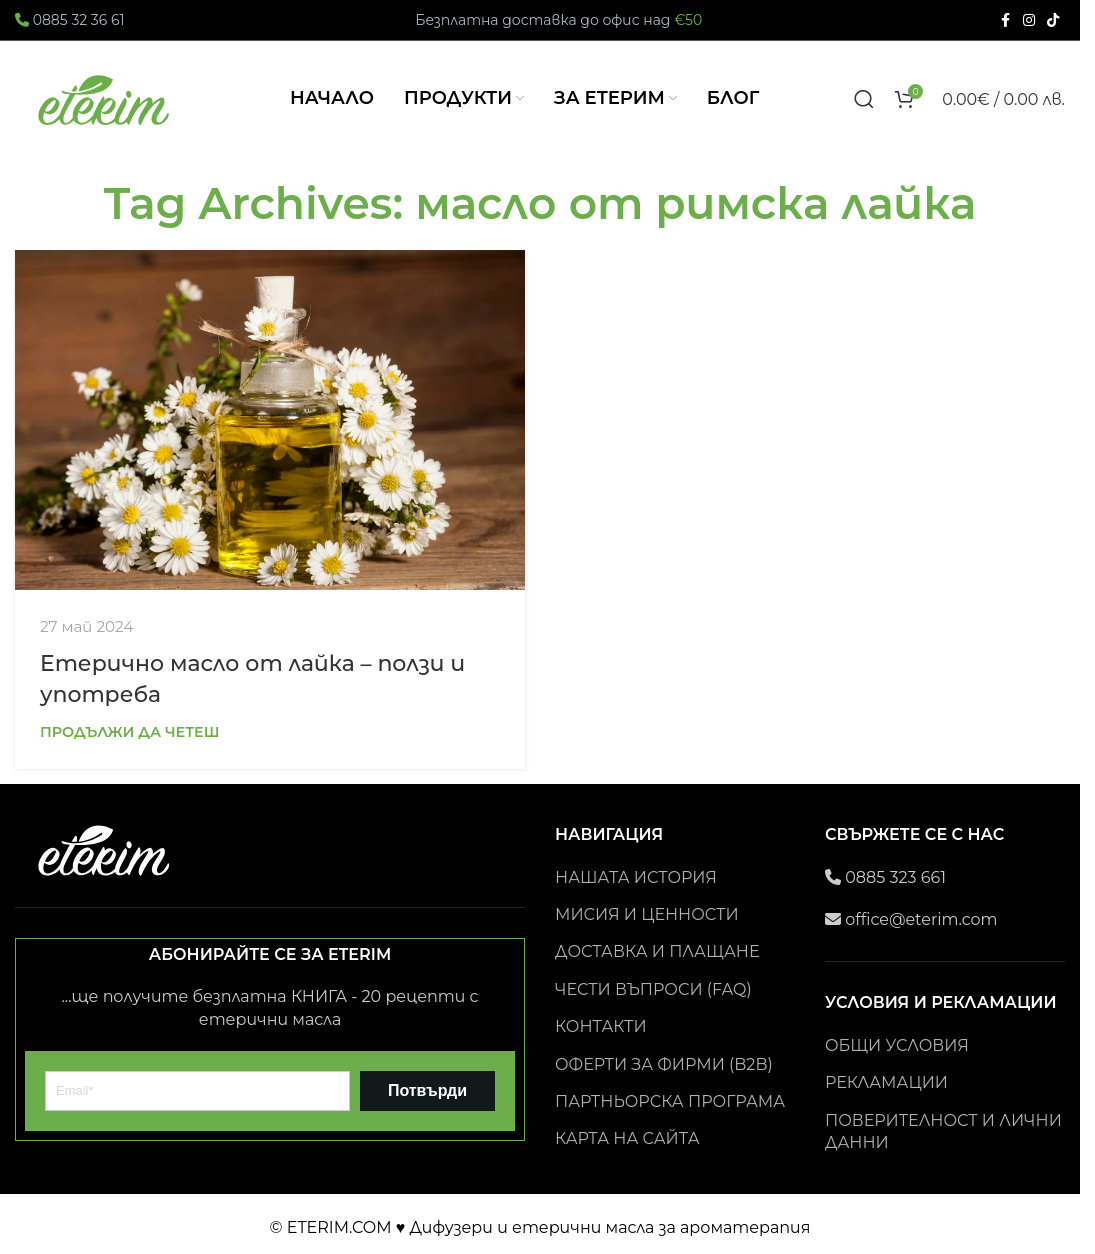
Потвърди (427, 1094)
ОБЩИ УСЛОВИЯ (897, 1049)
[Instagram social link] (1029, 20)
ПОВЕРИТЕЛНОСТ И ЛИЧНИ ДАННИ (943, 1134)
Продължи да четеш (130, 736)
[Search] (864, 101)
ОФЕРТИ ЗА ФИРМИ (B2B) (664, 1067)
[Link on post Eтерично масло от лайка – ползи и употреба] (270, 424)
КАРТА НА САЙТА (627, 1142)
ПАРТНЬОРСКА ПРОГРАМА (670, 1105)
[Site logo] (105, 99)
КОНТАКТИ (601, 1030)
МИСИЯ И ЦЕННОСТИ (647, 918)
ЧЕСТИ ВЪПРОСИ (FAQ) (653, 993)
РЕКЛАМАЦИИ (886, 1086)
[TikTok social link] (1053, 20)
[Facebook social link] (1005, 20)
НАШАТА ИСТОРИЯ (636, 880)
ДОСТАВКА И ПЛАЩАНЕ (657, 955)
